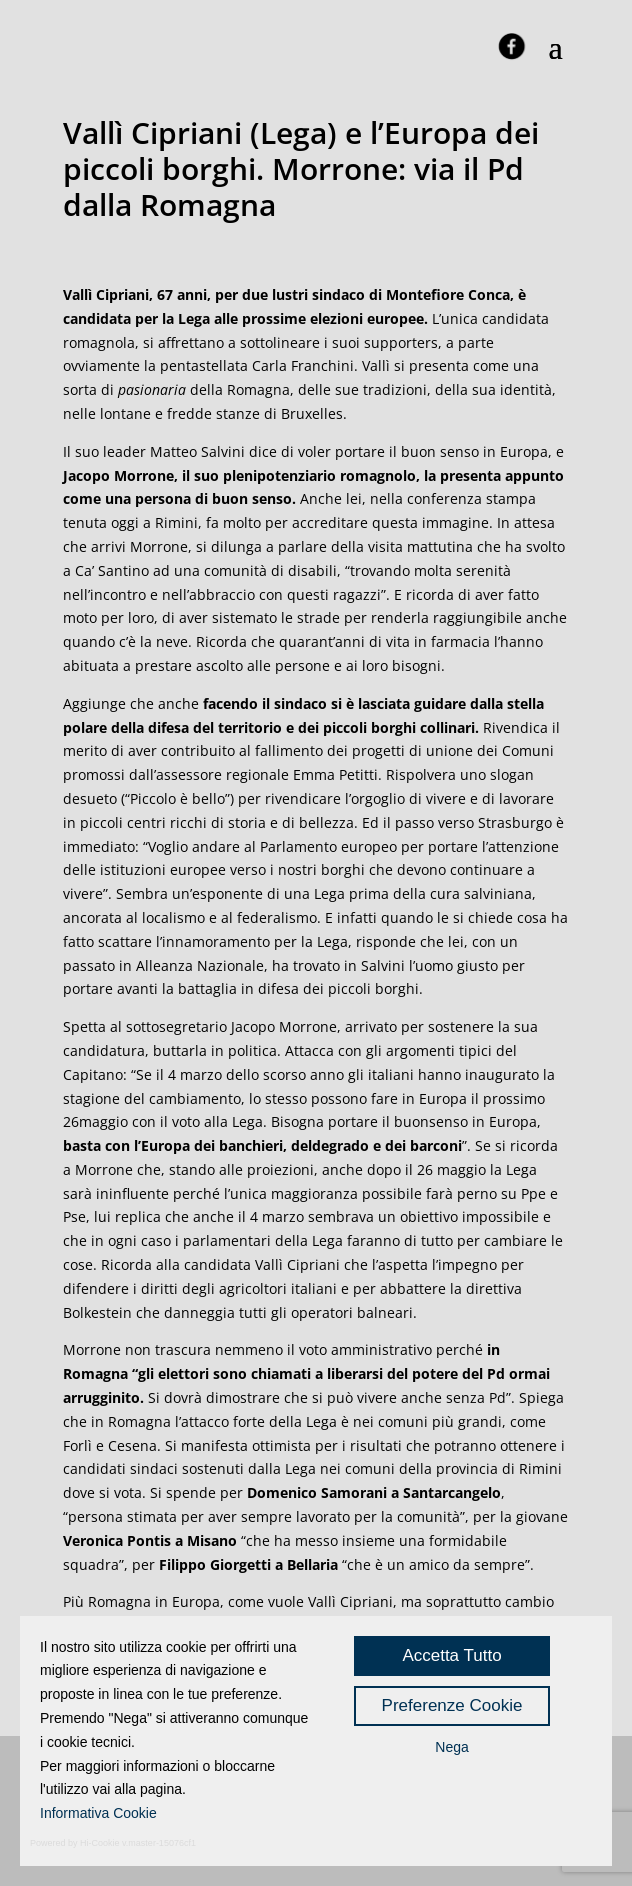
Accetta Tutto (451, 1655)
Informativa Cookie (98, 1813)
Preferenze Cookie (452, 1705)
